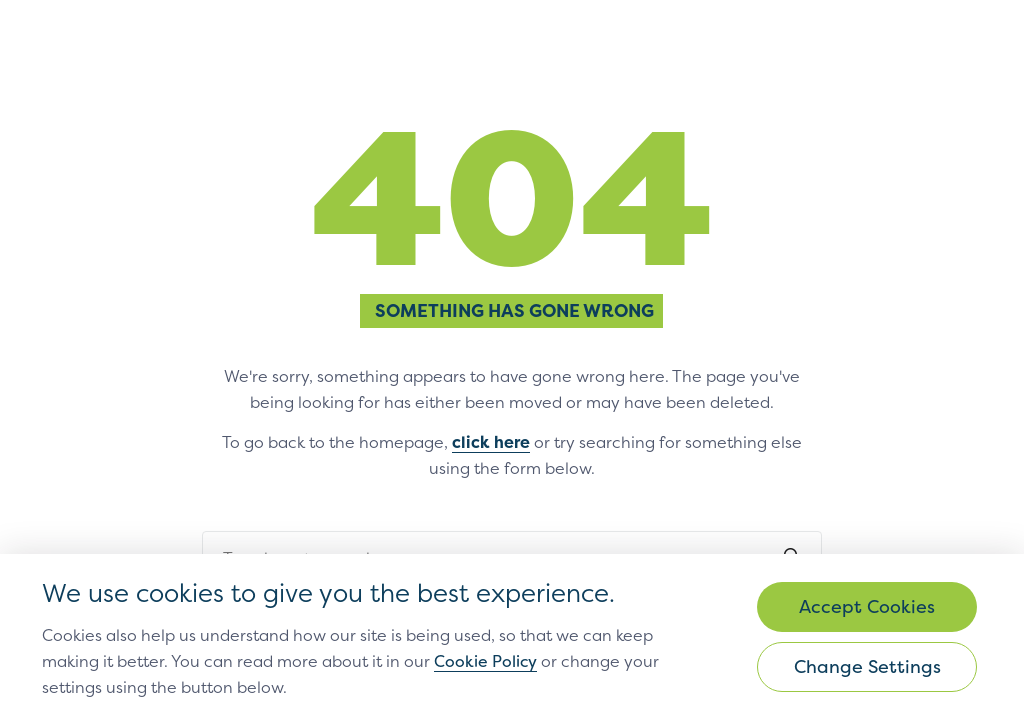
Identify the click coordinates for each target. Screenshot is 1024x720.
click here (491, 442)
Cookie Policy (485, 661)
